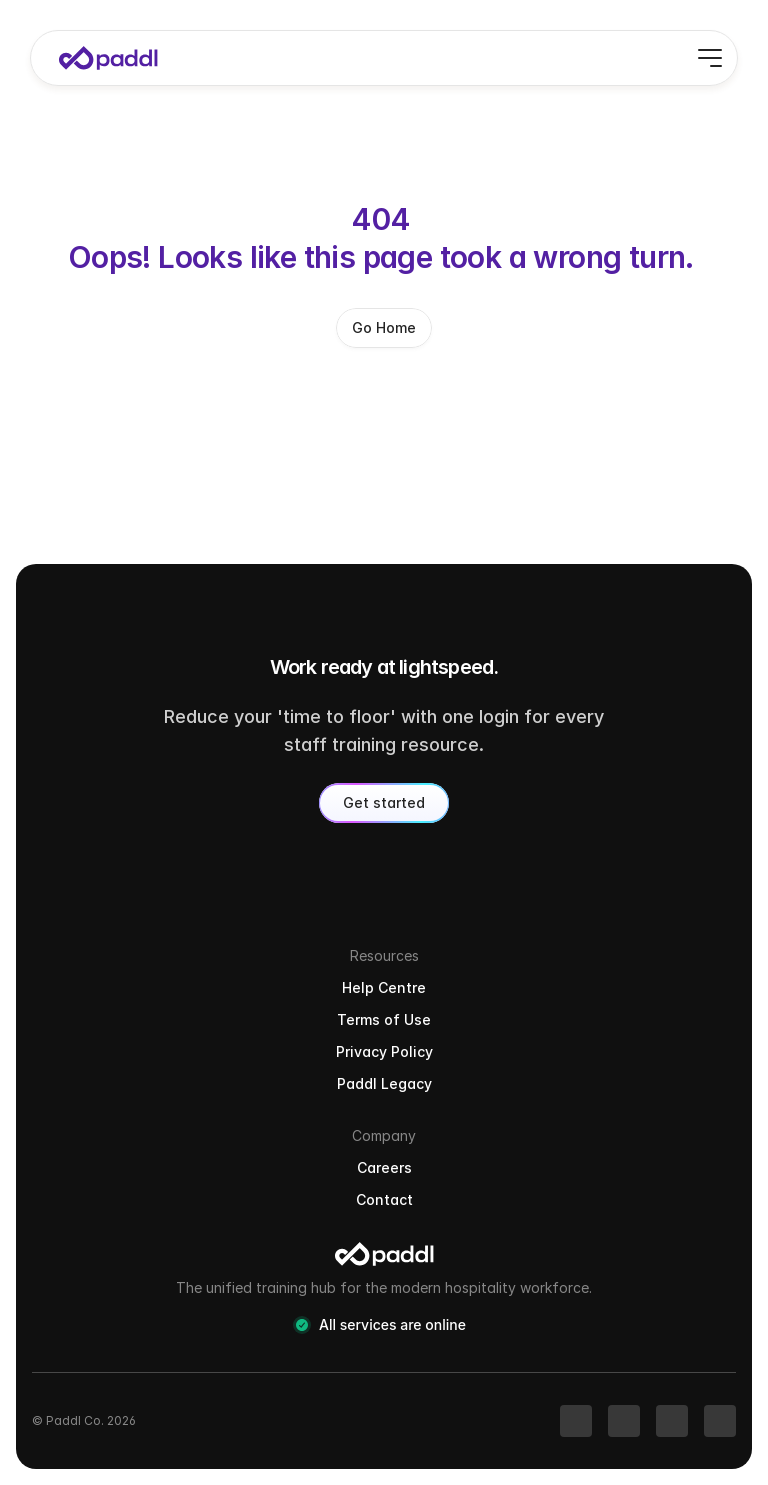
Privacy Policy (384, 1051)
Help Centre (384, 987)
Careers (384, 1167)
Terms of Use (384, 1019)
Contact (384, 1199)
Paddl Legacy (384, 1083)
